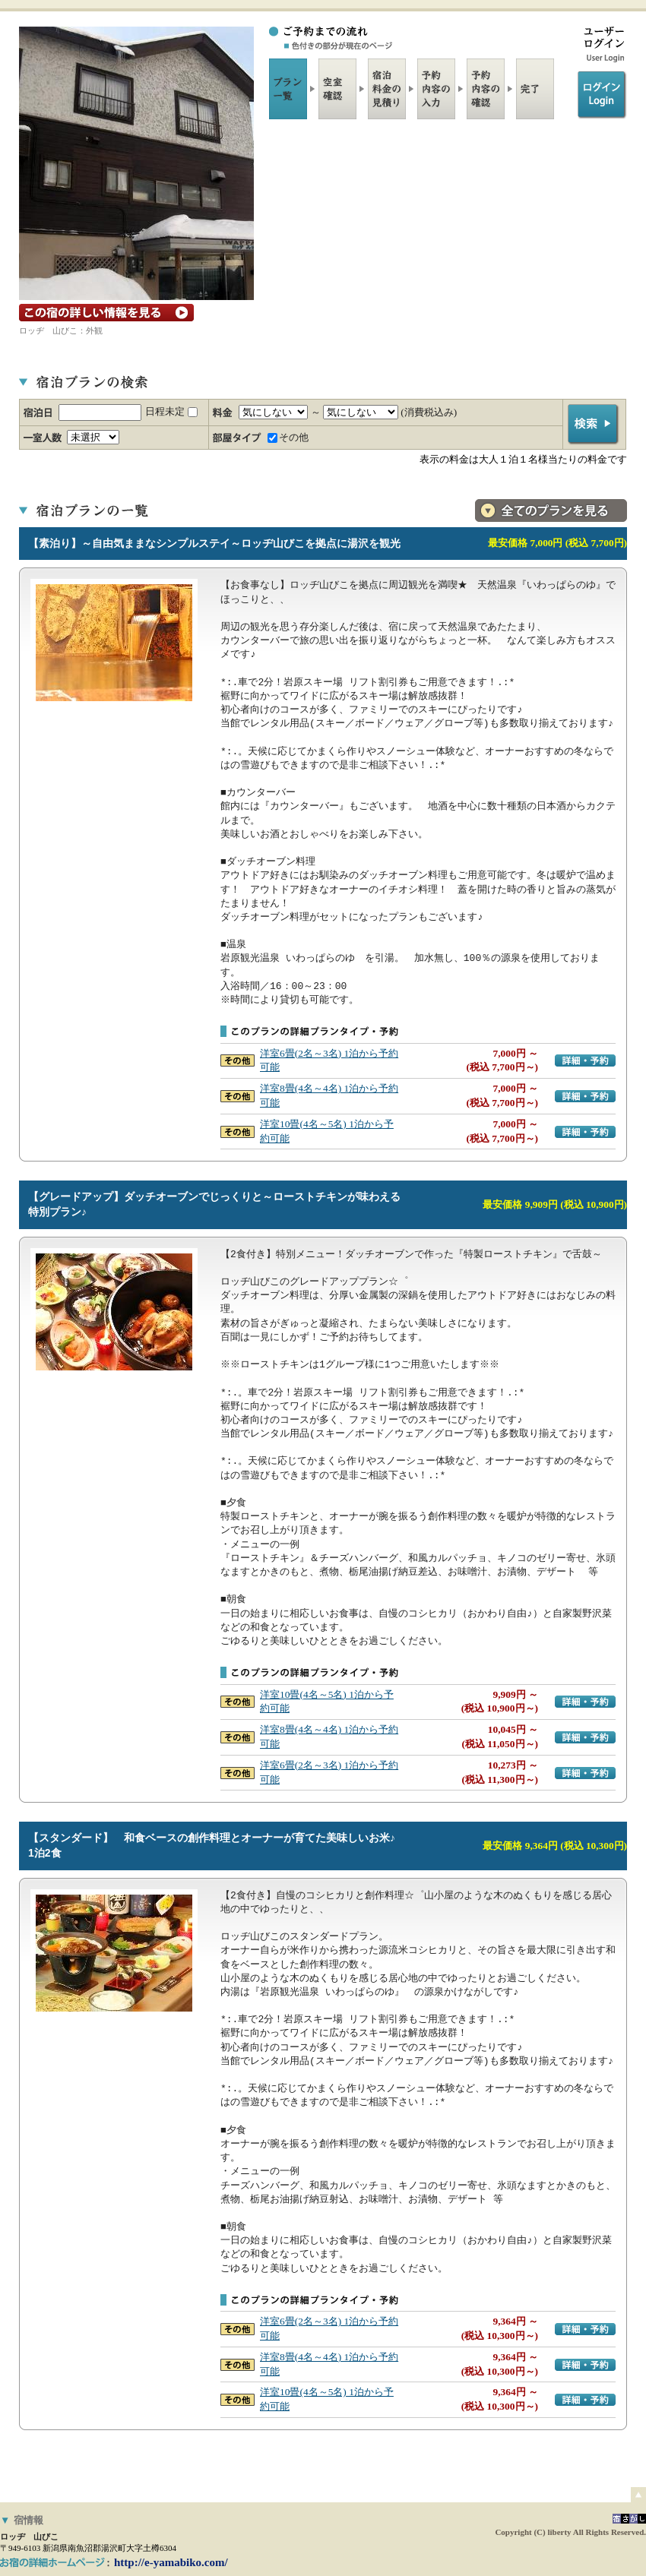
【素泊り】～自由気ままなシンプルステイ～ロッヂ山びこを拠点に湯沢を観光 (214, 543)
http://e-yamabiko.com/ (171, 2562)
